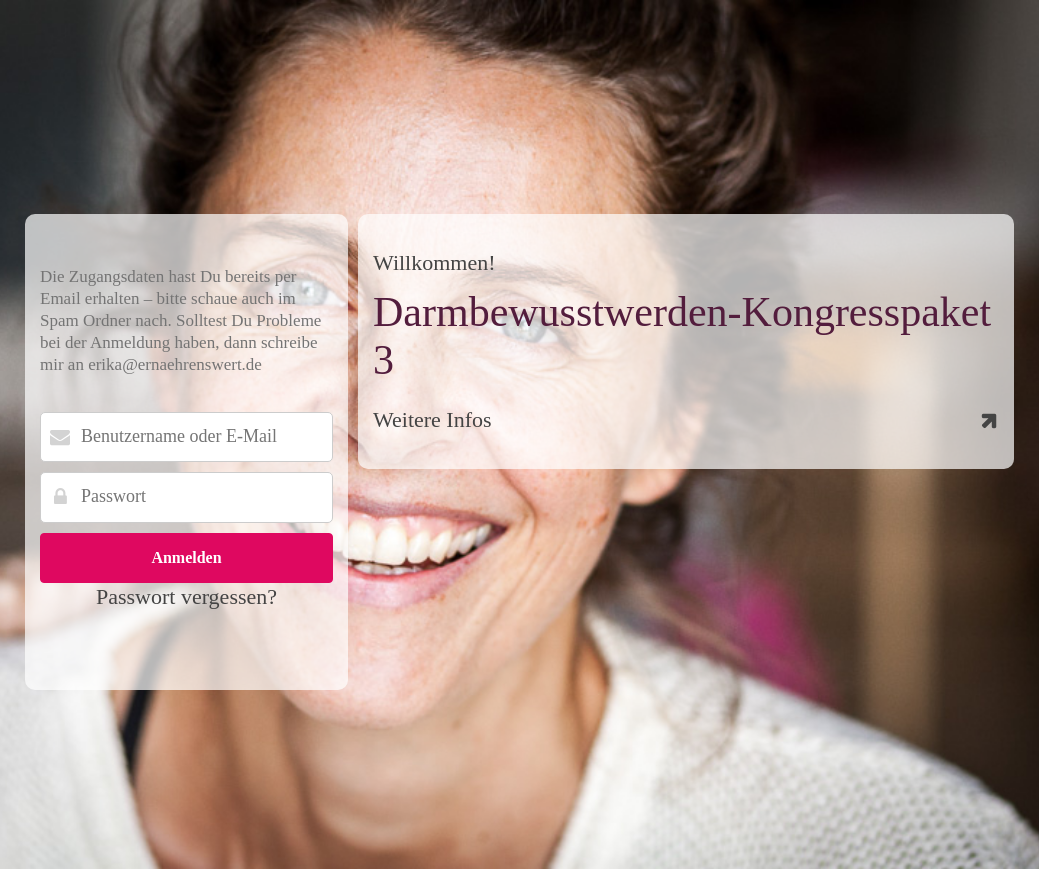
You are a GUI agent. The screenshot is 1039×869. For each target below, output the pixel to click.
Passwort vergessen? (186, 596)
